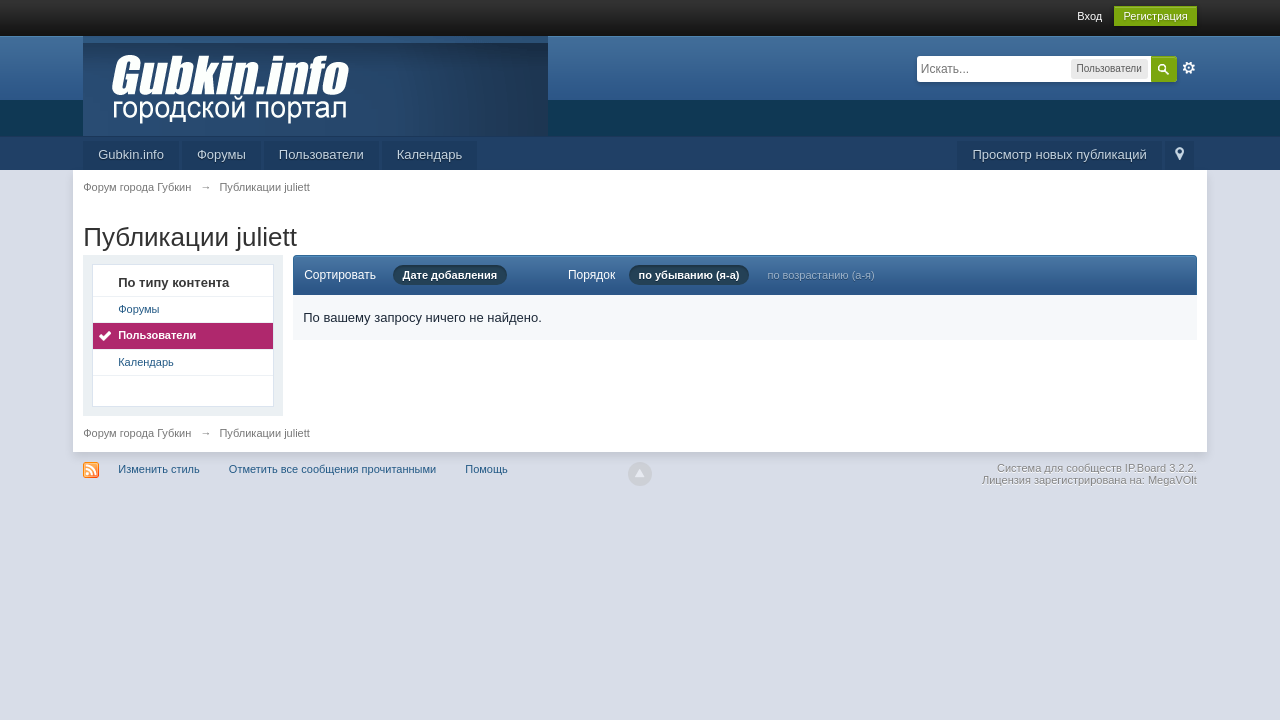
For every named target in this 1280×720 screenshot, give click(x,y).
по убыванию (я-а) (689, 275)
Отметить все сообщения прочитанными (332, 469)
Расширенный (1189, 68)
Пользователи (321, 154)
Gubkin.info (131, 154)
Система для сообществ (1059, 468)
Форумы (221, 154)
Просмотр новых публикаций (1059, 154)
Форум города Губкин (137, 433)
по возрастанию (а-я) (820, 275)
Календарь (430, 154)
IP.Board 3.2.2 (1159, 468)
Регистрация (1155, 16)
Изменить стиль (159, 469)
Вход (1089, 16)
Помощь (486, 469)
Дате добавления (450, 275)
